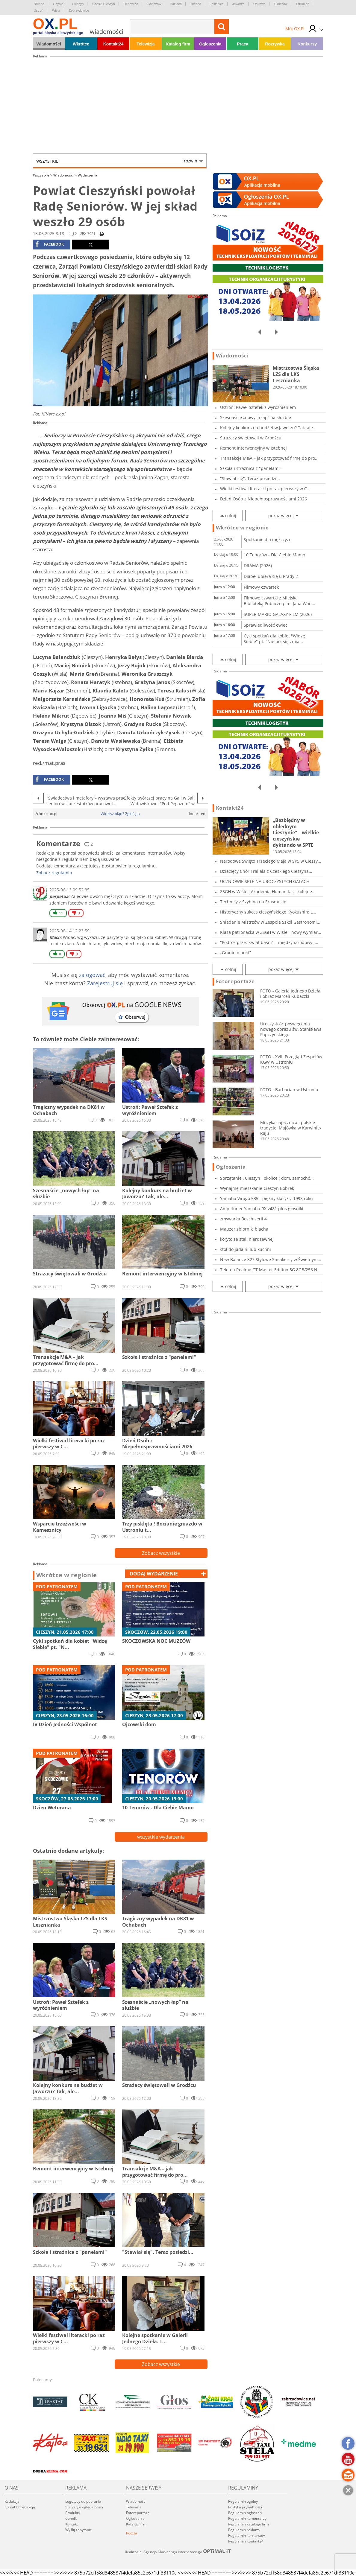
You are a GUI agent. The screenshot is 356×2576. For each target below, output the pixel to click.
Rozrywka (274, 44)
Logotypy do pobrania (83, 2501)
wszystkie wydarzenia (161, 1837)
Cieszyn (78, 4)
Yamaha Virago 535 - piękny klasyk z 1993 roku (266, 1198)
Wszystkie (116, 161)
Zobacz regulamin (54, 873)
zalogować (92, 974)
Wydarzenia (87, 175)
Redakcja (11, 2501)
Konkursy (307, 44)
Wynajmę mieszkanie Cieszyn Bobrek (257, 1188)
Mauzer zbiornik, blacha (244, 1229)
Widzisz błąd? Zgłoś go (120, 813)
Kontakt (71, 2524)
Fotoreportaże (235, 981)
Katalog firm (178, 44)
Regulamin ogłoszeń (245, 2512)
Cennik (71, 2518)
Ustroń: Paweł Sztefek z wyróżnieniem (258, 407)
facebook (49, 244)
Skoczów (280, 4)
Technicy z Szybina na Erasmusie (253, 902)
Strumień (302, 4)
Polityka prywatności (245, 2507)
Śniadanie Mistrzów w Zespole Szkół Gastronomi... (270, 922)
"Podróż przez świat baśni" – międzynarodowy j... (269, 942)
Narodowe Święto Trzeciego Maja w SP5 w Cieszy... (270, 861)
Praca (242, 44)
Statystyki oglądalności (84, 2507)
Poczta (131, 2533)
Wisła (56, 10)
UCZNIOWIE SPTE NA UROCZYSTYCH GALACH (264, 881)
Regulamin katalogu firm (248, 2524)
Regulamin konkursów (246, 2535)
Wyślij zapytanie (78, 2529)
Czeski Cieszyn (103, 4)
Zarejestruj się (105, 983)
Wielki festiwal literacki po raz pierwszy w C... (265, 488)
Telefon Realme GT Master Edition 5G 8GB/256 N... (270, 1269)
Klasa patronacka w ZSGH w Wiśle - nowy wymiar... (270, 932)
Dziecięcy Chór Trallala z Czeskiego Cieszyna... (266, 871)
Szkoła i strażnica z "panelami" (250, 468)
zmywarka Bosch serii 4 (243, 1219)
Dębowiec (131, 4)
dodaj (154, 1573)
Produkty (72, 2512)
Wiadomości (48, 44)
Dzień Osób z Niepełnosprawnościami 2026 (263, 499)
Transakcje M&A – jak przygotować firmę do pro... (269, 458)
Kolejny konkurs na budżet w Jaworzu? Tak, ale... (268, 427)
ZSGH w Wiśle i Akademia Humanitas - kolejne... (268, 891)
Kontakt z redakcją (19, 2507)
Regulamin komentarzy (247, 2518)
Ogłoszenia (210, 44)
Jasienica (217, 4)
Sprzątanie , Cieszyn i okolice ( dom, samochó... (267, 1178)
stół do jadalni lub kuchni (245, 1249)
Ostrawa (259, 4)
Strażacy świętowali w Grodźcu (250, 438)
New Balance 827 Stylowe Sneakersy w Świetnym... (270, 1259)
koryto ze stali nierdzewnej (247, 1239)
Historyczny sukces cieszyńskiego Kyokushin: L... (268, 912)
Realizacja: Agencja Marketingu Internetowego (178, 2551)
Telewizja (145, 44)
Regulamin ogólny (243, 2501)
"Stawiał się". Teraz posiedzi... (250, 478)
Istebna (195, 4)
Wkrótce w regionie (66, 1575)
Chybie (58, 4)
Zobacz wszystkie (161, 1553)
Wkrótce (81, 44)
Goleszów (154, 4)
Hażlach (176, 4)
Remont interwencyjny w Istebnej (253, 448)
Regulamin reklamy (244, 2529)
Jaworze (238, 4)
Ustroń (38, 10)
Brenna (39, 4)
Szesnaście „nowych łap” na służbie (255, 417)
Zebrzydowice (79, 10)
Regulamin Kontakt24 (245, 2541)
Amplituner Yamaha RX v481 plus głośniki (261, 1208)
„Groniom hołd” (235, 952)
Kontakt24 (113, 44)
